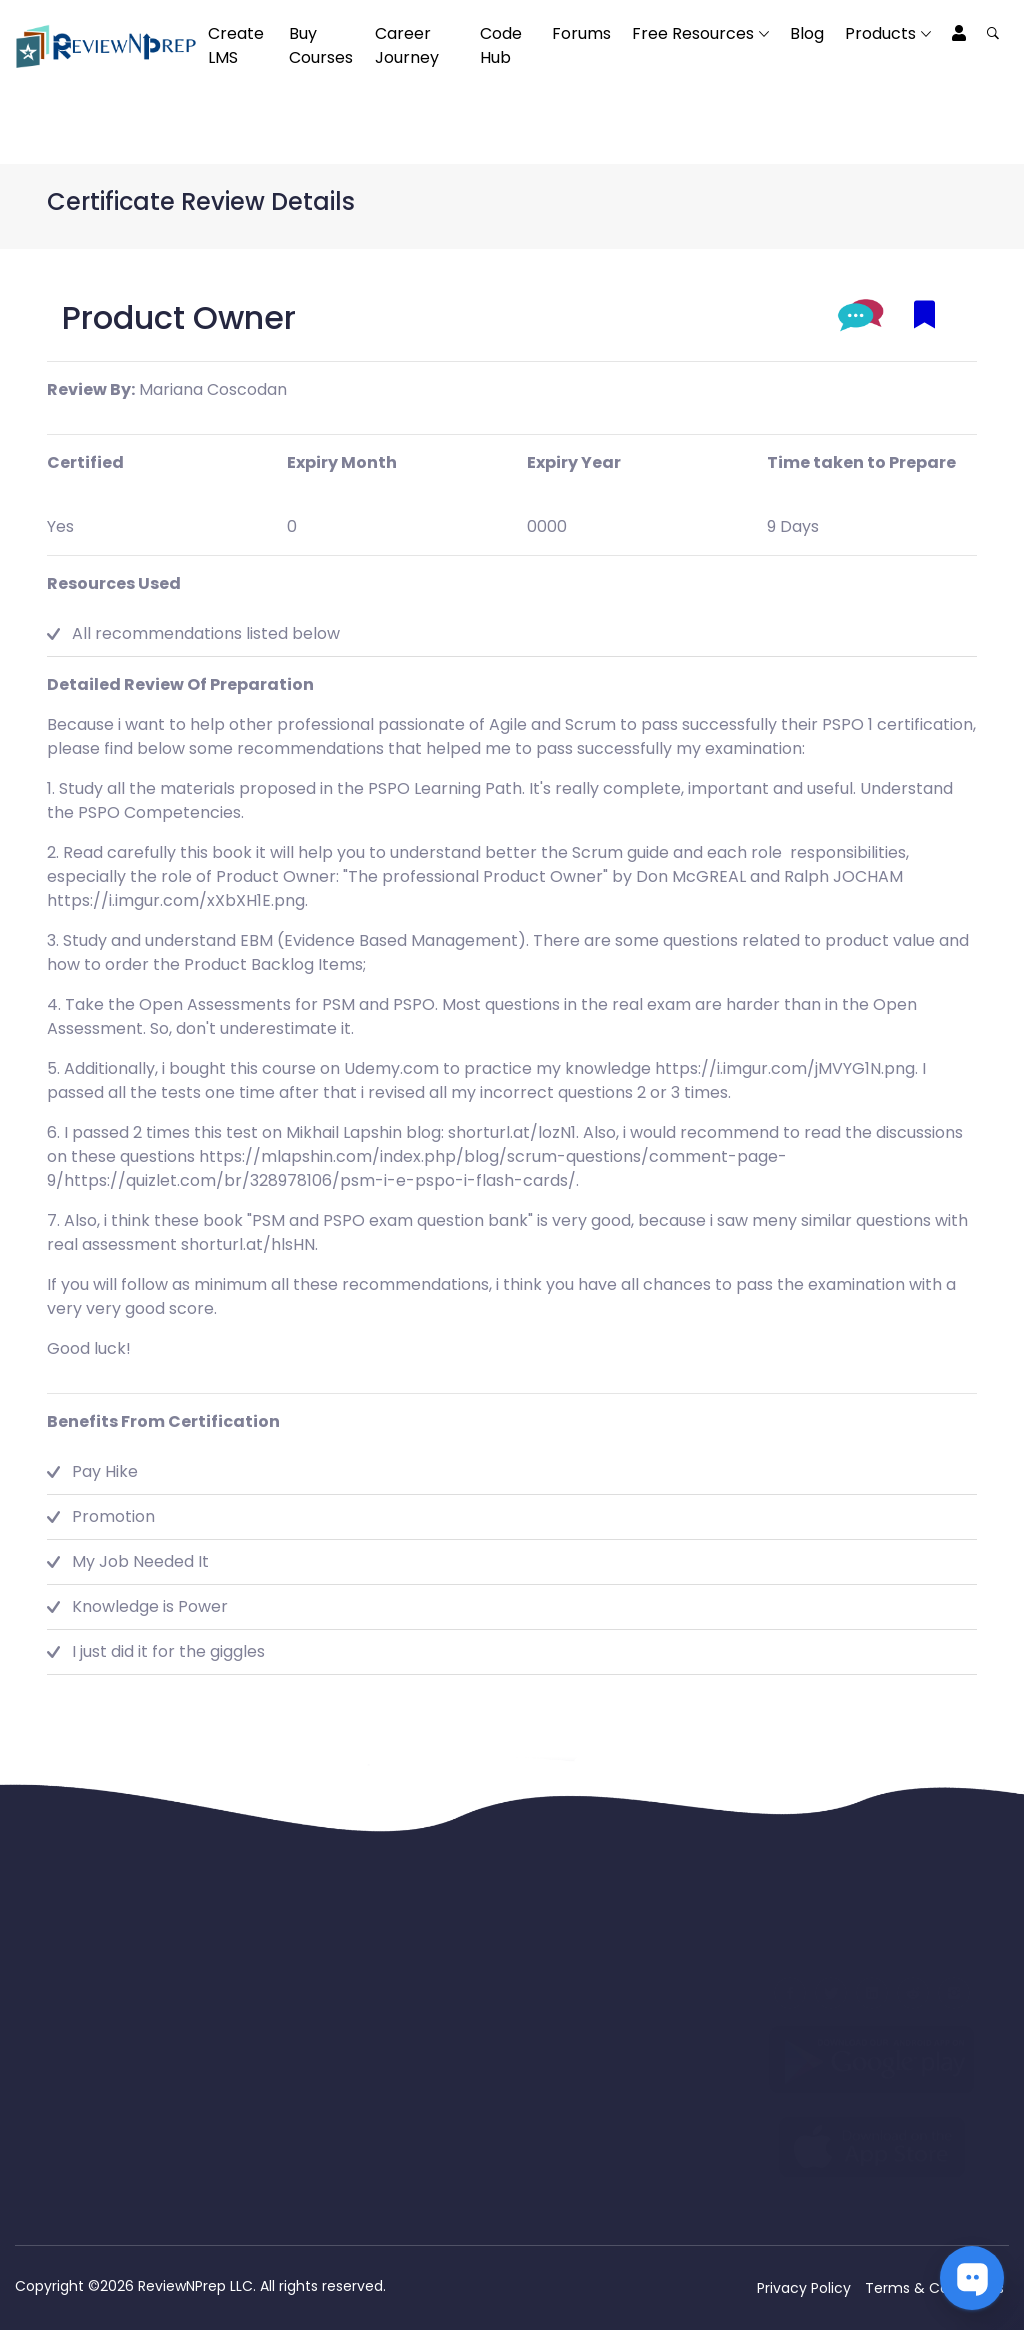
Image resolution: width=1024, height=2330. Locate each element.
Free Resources (693, 33)
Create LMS (236, 45)
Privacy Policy (804, 2288)
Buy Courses (321, 45)
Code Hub (501, 45)
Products (880, 33)
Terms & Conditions (934, 2288)
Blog (807, 33)
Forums (581, 33)
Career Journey (407, 45)
